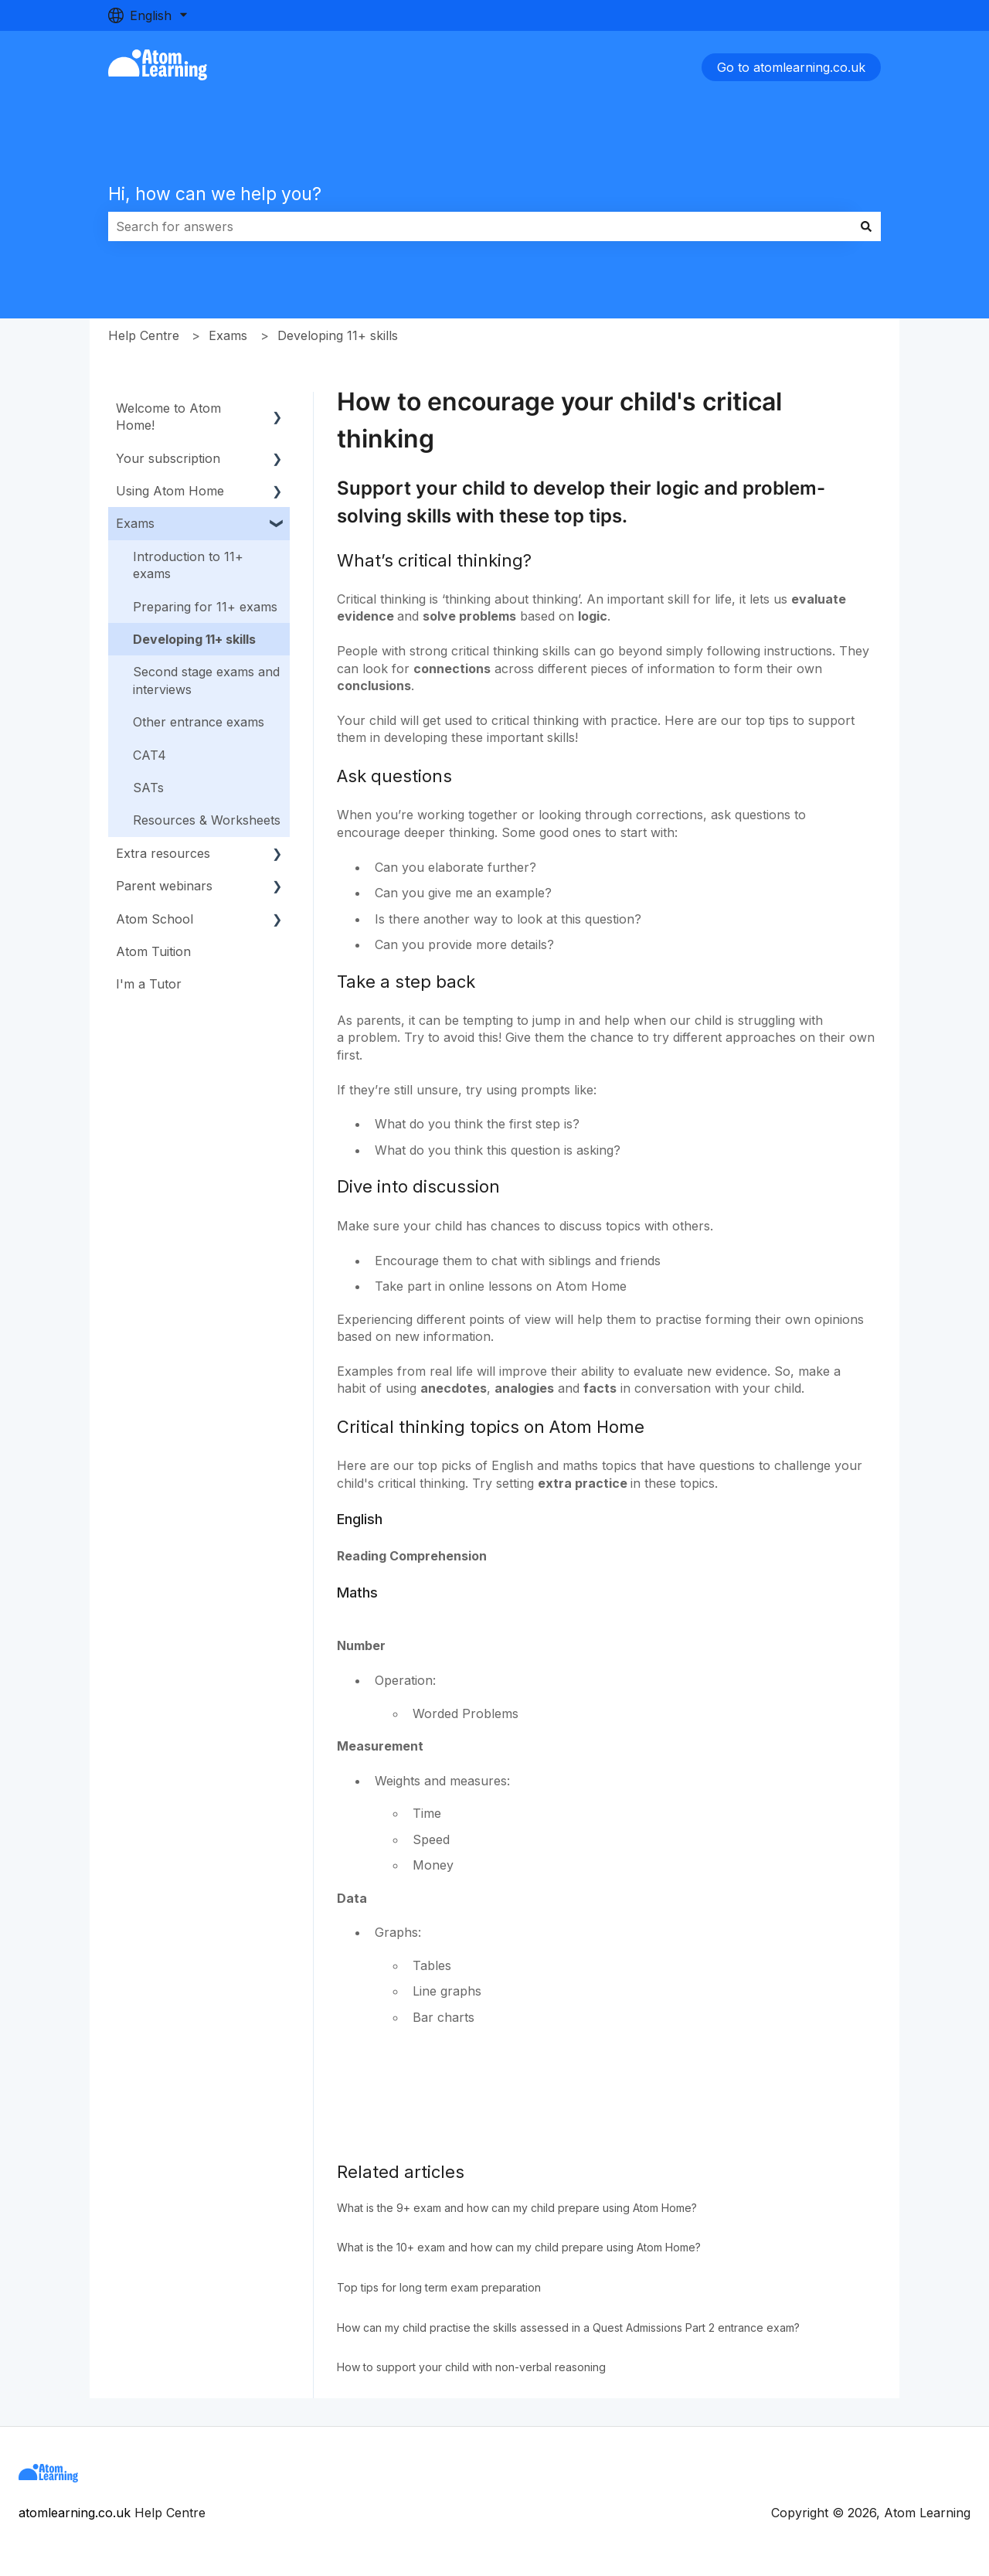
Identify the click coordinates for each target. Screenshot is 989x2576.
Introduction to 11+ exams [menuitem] (188, 565)
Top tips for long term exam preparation (439, 2287)
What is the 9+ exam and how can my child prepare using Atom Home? (517, 2207)
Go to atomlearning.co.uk (791, 67)
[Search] (866, 226)
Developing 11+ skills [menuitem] (194, 639)
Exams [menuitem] (135, 523)
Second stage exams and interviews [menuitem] (206, 680)
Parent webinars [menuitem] (164, 885)
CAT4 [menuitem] (149, 755)
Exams (228, 335)
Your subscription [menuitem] (168, 458)
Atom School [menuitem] (154, 919)
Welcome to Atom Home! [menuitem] (168, 416)
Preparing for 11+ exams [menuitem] (205, 606)
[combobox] (479, 226)
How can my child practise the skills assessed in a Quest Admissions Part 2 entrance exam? (568, 2327)
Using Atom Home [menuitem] (170, 491)
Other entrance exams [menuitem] (198, 722)
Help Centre (143, 335)
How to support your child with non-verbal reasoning (471, 2367)
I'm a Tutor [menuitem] (149, 984)
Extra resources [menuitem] (163, 853)
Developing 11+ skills (337, 335)
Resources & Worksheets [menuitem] (206, 820)
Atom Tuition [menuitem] (153, 951)
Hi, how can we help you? (214, 194)
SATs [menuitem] (148, 787)
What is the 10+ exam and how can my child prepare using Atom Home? (519, 2247)
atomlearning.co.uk (75, 2512)
